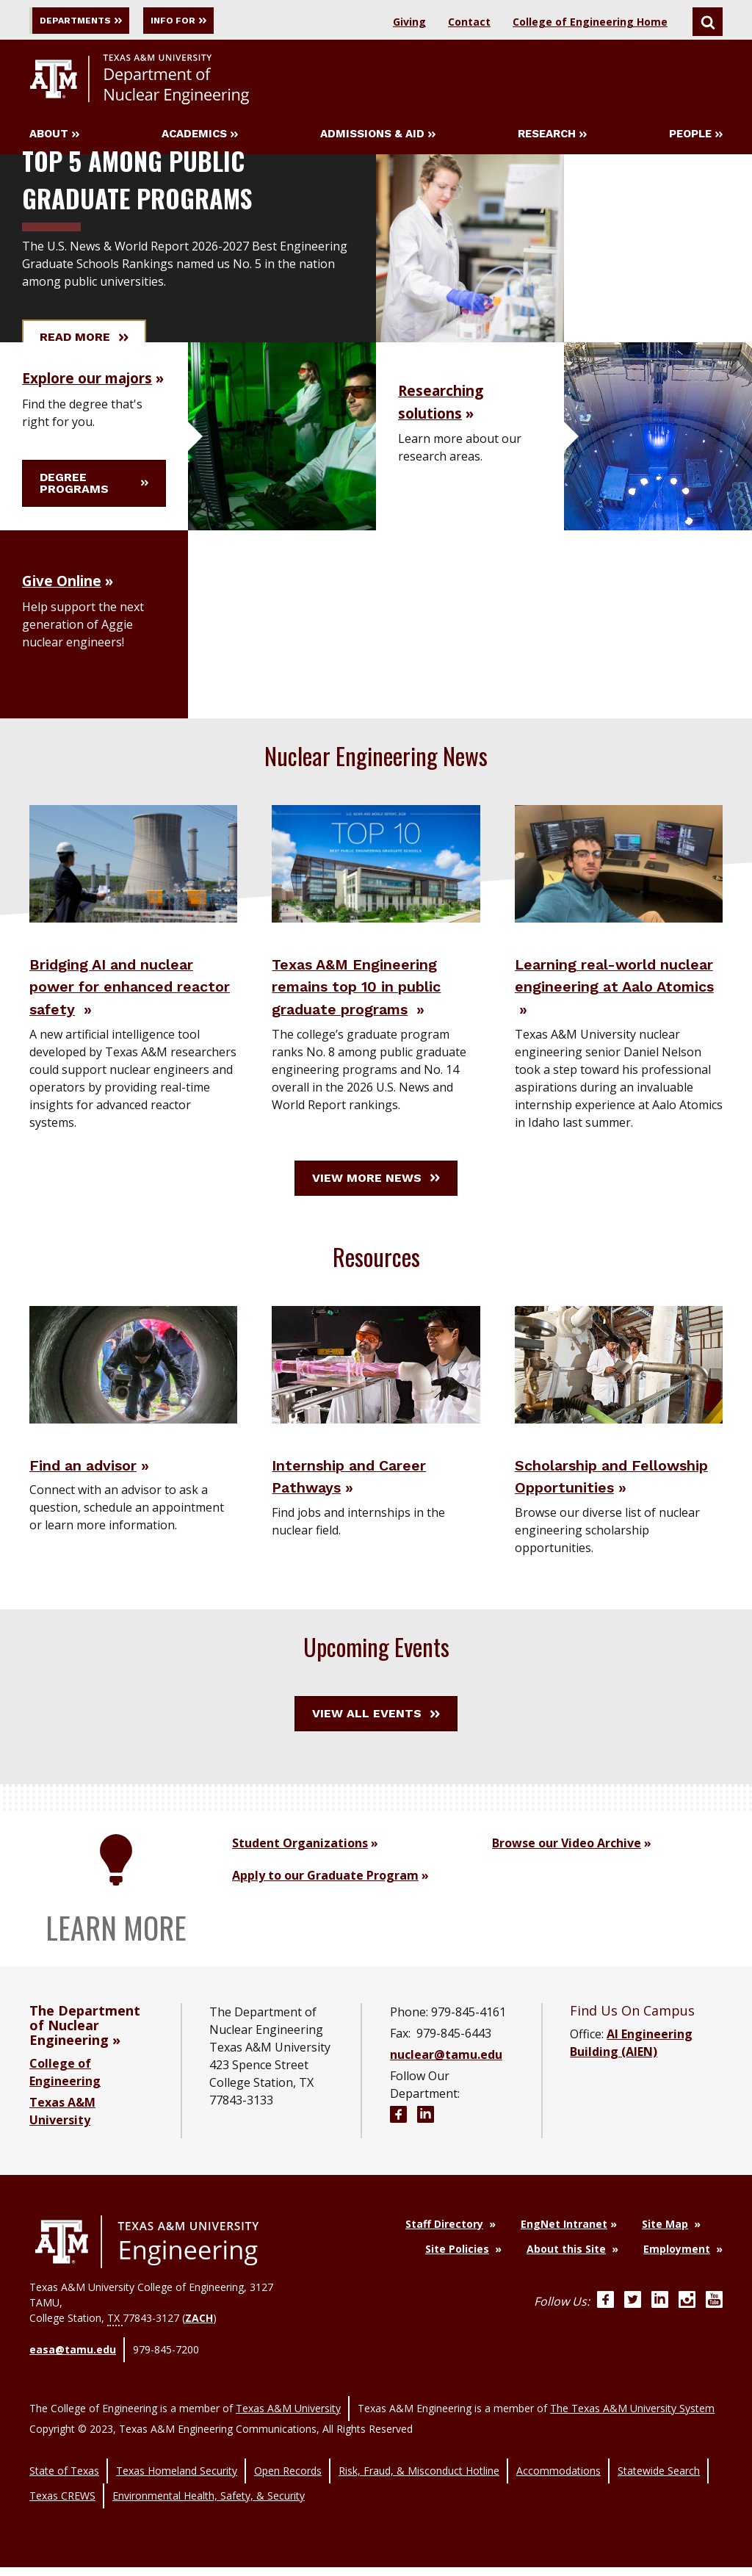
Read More (84, 340)
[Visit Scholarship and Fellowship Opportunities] (619, 1390)
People (696, 137)
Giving (409, 22)
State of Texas (64, 2494)
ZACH (199, 2367)
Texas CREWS (62, 2510)
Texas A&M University (288, 2441)
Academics (200, 137)
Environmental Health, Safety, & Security (208, 2510)
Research (552, 137)
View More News (376, 1204)
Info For (219, 20)
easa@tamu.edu (72, 2394)
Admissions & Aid (377, 137)
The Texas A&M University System (632, 2441)
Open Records (288, 2494)
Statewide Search (659, 2494)
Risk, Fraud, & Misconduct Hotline (419, 2494)
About (54, 137)
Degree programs (94, 499)
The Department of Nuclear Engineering (84, 2074)
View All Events (376, 1762)
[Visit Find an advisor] (133, 1390)
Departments (91, 20)
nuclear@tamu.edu (446, 2104)
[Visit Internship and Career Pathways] (376, 1390)
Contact (469, 22)
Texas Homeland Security (176, 2494)
